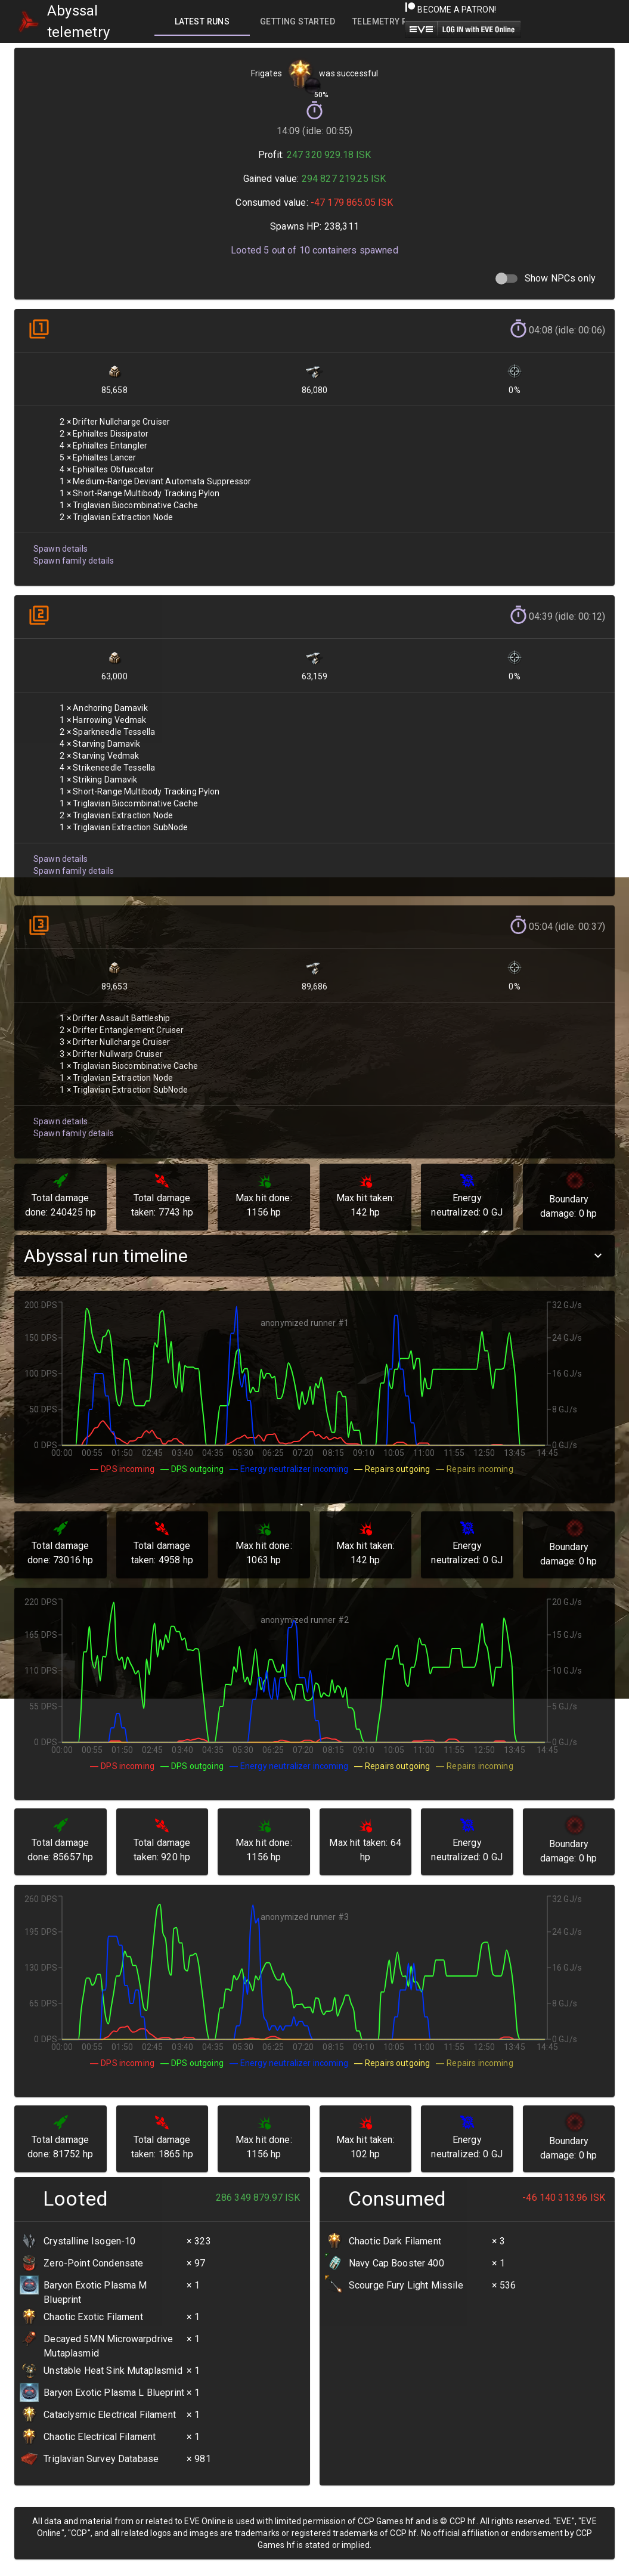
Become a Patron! (450, 9)
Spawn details (59, 542)
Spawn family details (72, 554)
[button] (314, 1255)
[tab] (202, 21)
